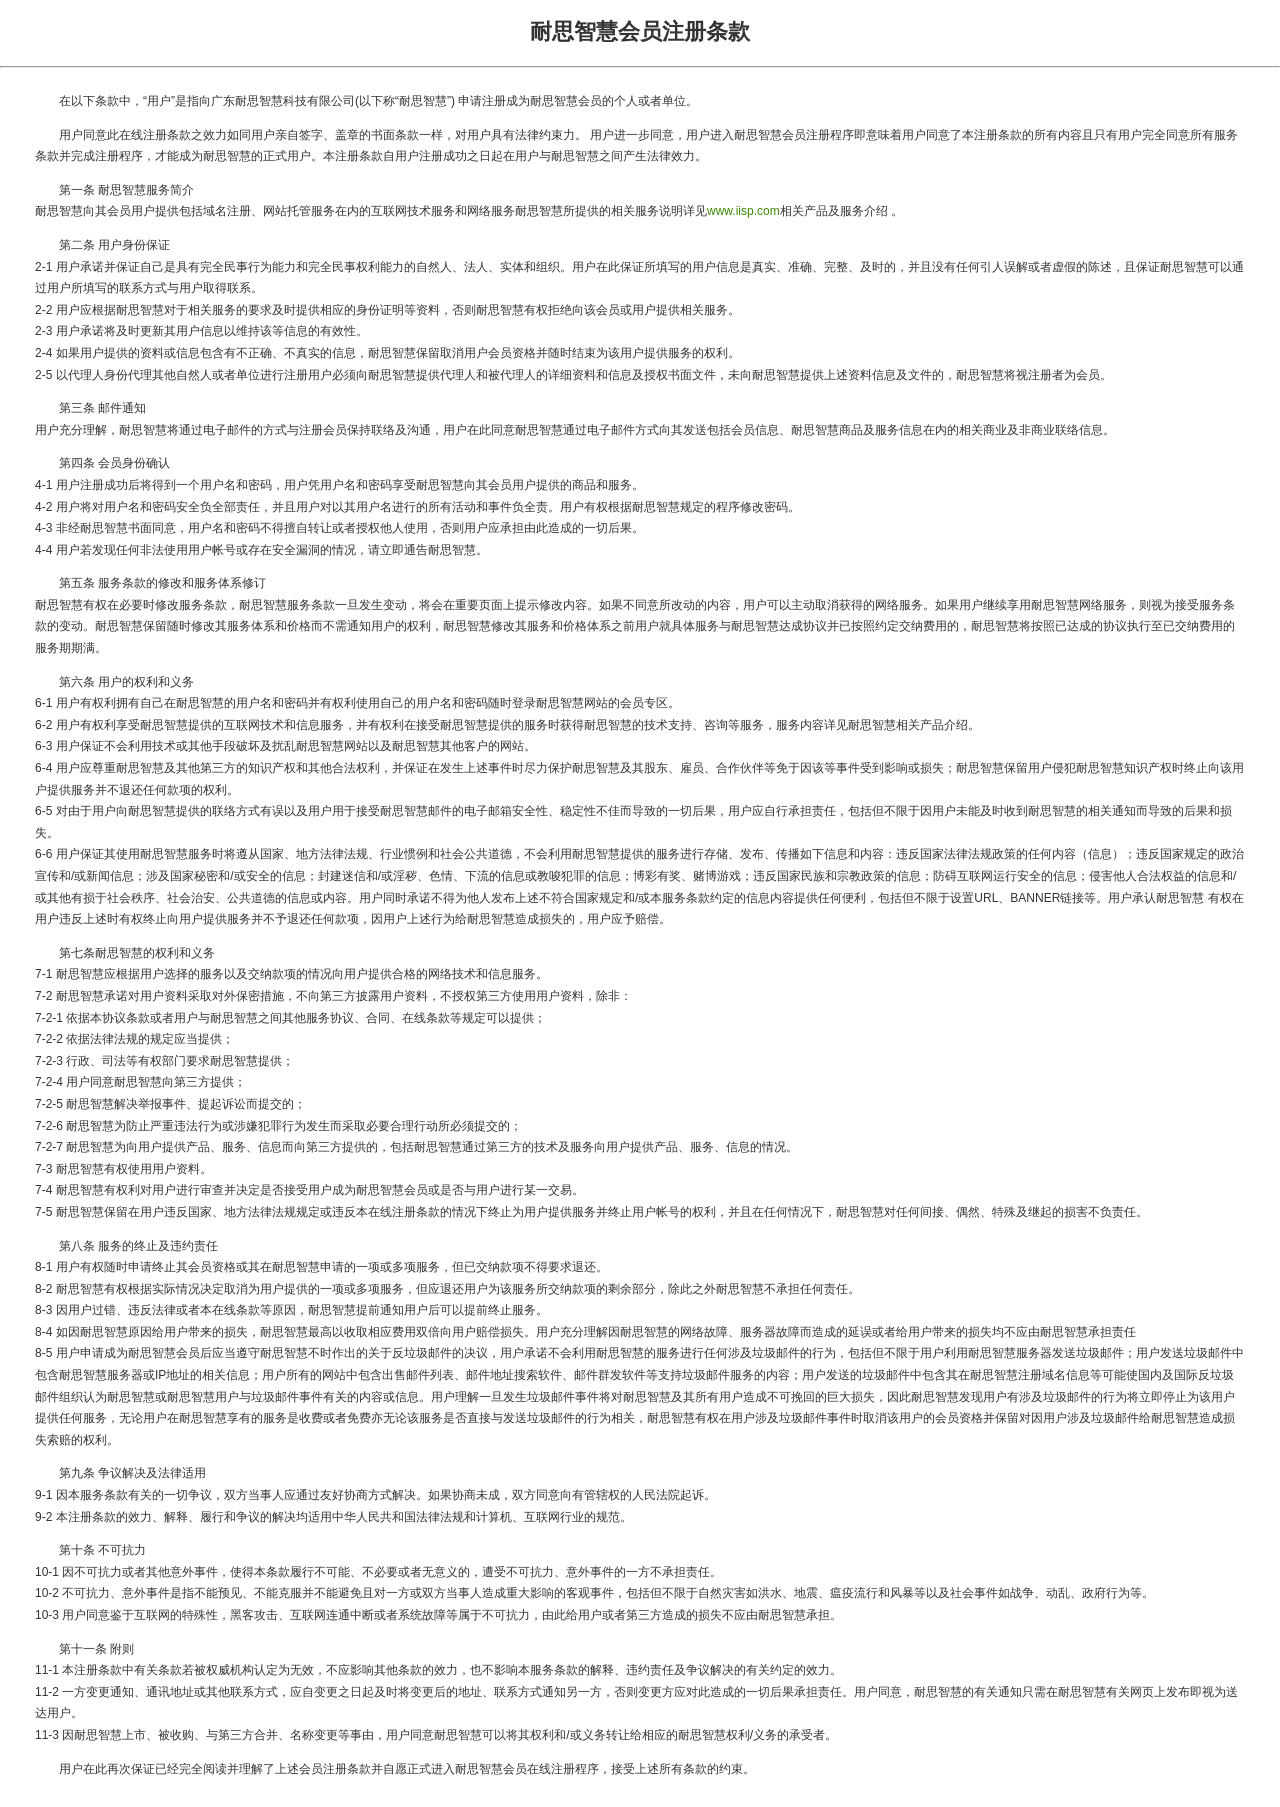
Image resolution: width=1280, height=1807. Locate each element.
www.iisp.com (743, 211)
